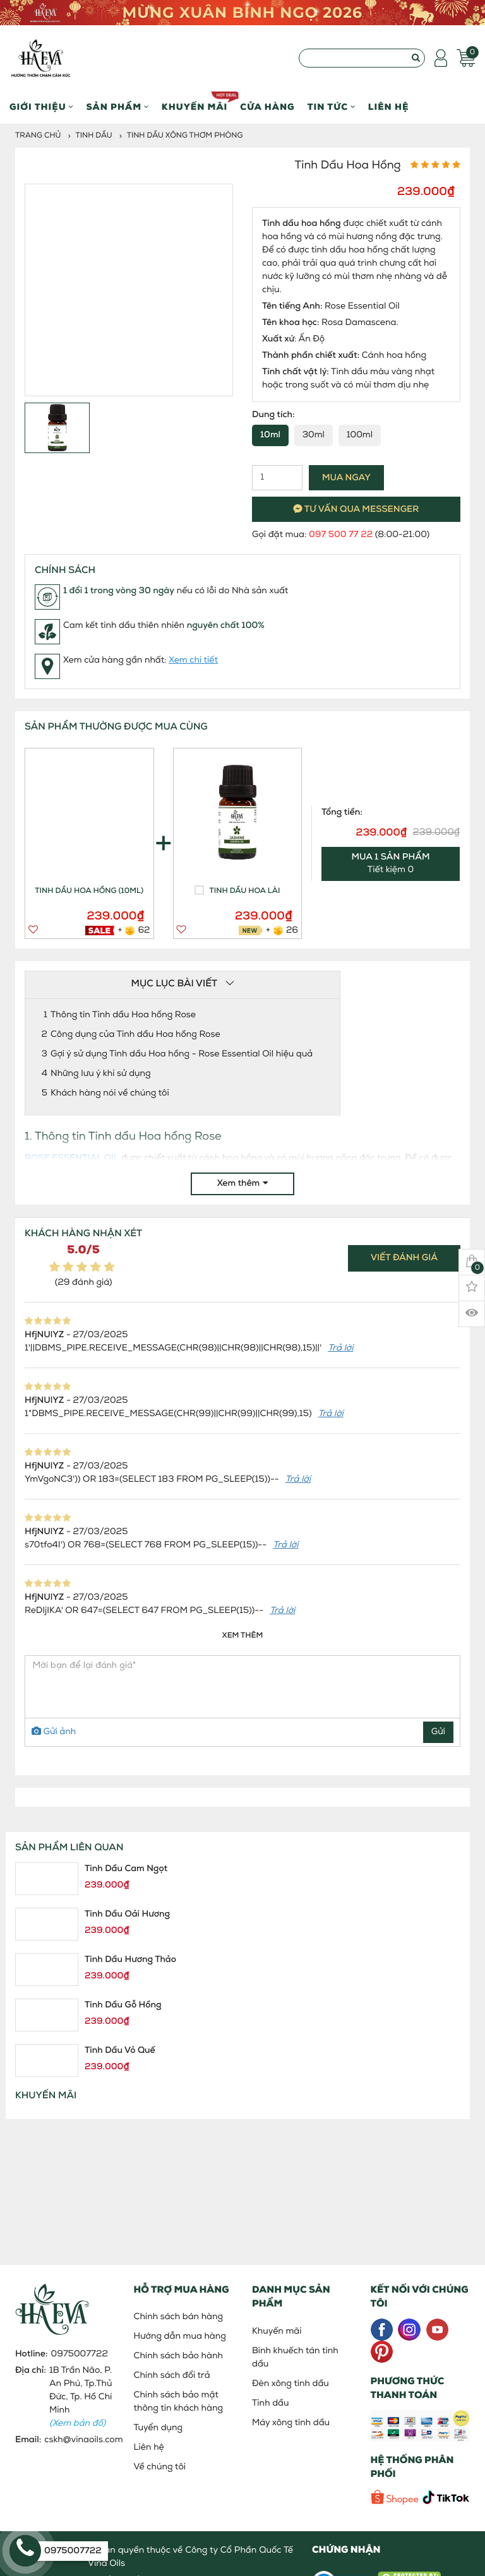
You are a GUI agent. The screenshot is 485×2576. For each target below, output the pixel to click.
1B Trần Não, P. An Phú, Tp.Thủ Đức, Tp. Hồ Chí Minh (80, 2397)
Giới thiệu (41, 107)
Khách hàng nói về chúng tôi (110, 1093)
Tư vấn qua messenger (356, 509)
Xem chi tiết (193, 660)
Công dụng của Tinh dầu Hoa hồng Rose (135, 1034)
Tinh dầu (94, 135)
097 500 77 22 (341, 535)
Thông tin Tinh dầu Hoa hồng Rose (123, 1015)
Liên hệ (388, 107)
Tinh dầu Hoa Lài (245, 891)
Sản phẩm (117, 107)
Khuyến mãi (195, 102)
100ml (360, 435)
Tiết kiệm (391, 864)
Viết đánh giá (404, 1258)
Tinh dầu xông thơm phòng (185, 135)
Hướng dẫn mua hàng (180, 2336)
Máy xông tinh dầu (291, 2423)
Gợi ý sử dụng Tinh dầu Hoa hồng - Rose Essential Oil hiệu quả (182, 1054)
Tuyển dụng (158, 2428)
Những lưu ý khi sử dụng (101, 1073)
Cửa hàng (267, 107)
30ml (313, 435)
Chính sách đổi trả (172, 2375)
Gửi (438, 1732)
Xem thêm (242, 1183)
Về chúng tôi (160, 2467)
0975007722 (79, 2354)
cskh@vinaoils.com (83, 2440)
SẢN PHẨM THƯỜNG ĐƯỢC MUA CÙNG (116, 727)
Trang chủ (38, 135)
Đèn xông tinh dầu (290, 2384)
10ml (270, 435)
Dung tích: (273, 415)
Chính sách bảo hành (178, 2356)
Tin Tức (332, 107)
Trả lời (340, 1348)
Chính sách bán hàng (179, 2317)
